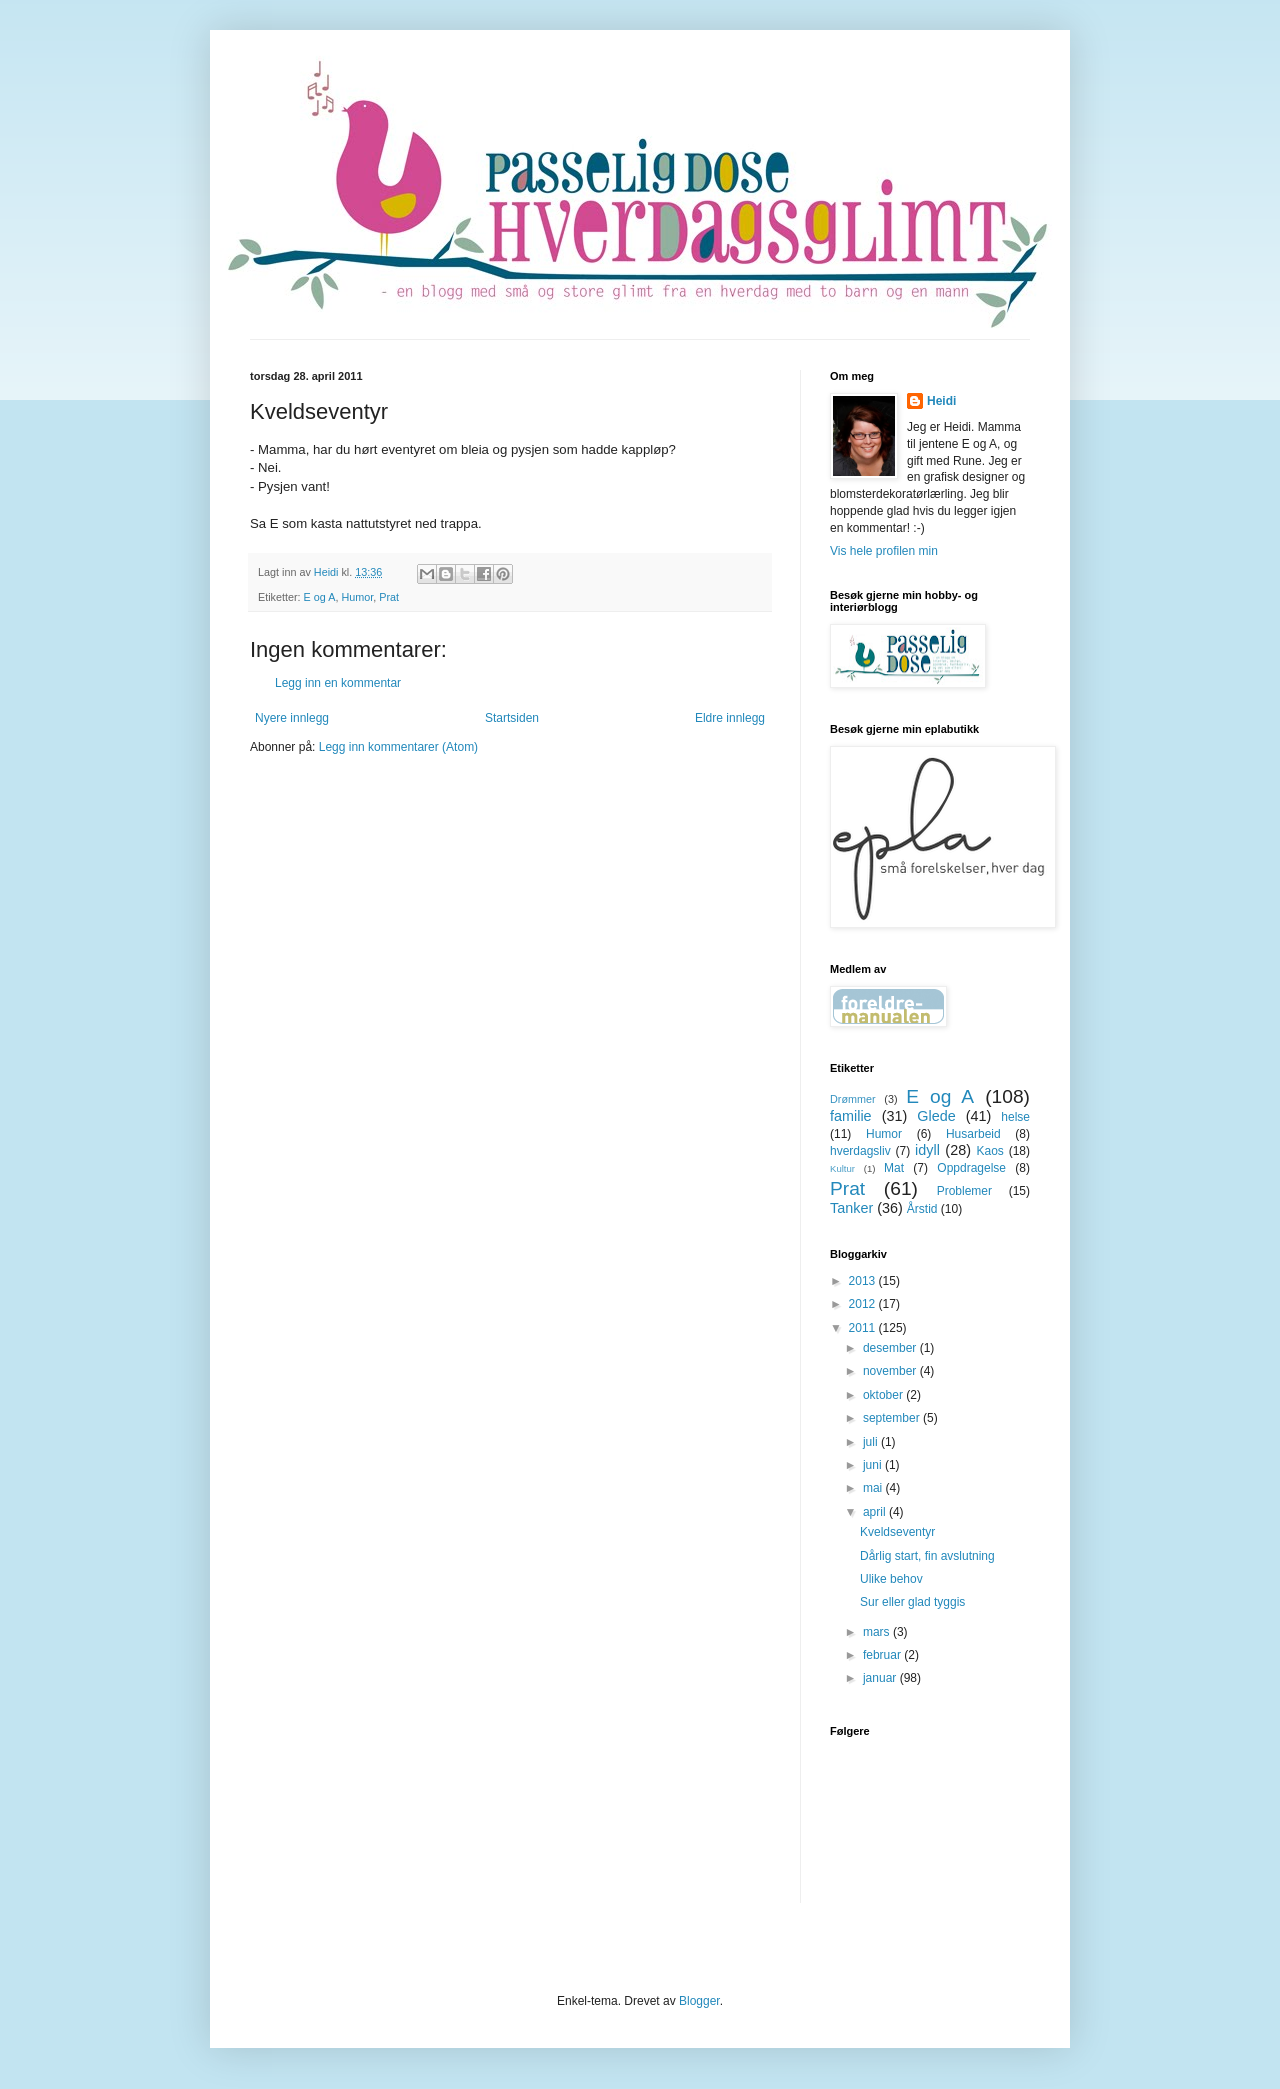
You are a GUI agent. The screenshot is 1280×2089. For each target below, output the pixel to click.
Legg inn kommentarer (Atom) (398, 747)
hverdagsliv (860, 1151)
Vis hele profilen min (884, 551)
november (891, 1371)
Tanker (851, 1208)
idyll (927, 1150)
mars (878, 1632)
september (893, 1418)
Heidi (941, 401)
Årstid (922, 1209)
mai (874, 1488)
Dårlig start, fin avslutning (927, 1556)
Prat (389, 597)
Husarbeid (973, 1134)
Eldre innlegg (730, 718)
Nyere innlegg (292, 718)
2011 (864, 1328)
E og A (320, 597)
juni (874, 1465)
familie (851, 1116)
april (876, 1512)
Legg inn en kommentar (338, 683)
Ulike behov (891, 1579)
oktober (884, 1395)
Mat (894, 1168)
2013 (864, 1281)
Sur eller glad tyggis (912, 1602)
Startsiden (512, 718)
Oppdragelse (971, 1168)
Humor (357, 597)
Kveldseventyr (897, 1532)
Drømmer (853, 1099)
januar (881, 1678)
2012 (864, 1304)
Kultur (842, 1168)
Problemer (964, 1191)
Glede (936, 1116)
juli (872, 1442)
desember (891, 1348)
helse (1015, 1117)
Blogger (699, 2001)
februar (883, 1655)
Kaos (989, 1151)
